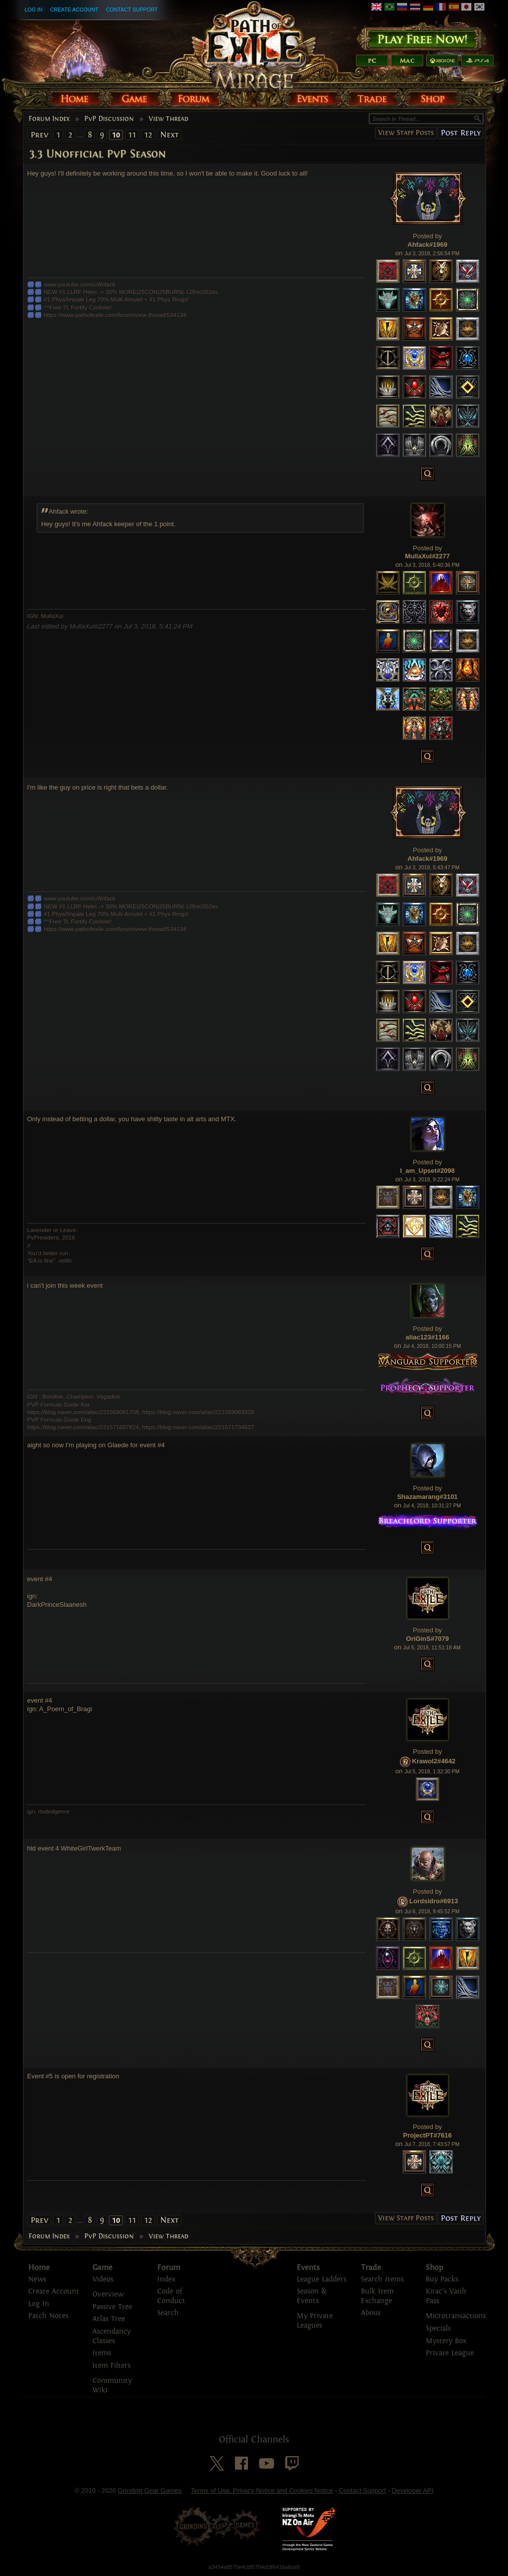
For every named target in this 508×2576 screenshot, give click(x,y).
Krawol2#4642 (434, 1761)
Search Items (382, 2279)
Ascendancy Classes (111, 2336)
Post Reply (460, 132)
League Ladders (321, 2279)
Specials (438, 2328)
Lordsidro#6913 (434, 1901)
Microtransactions (456, 2316)
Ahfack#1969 (428, 244)
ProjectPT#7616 (427, 2135)
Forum (168, 2267)
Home (39, 2267)
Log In (34, 10)
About (371, 2313)
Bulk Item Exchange (377, 2296)
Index (166, 2279)
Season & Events (312, 2296)
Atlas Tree (108, 2319)
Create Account (74, 10)
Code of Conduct (171, 2296)
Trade (371, 2267)
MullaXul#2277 (427, 556)
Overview (107, 2294)
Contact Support (132, 10)
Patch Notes (48, 2316)
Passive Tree (112, 2307)
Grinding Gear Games (150, 2490)
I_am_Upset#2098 (427, 1170)
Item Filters (111, 2365)
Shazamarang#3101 (427, 1496)
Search (168, 2313)
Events (308, 2267)
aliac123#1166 (427, 1337)
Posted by (427, 236)
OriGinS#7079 (427, 1638)
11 (132, 134)
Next (169, 134)
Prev (39, 134)
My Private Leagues (315, 2321)
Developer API (412, 2490)
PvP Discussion (109, 119)
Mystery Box (446, 2341)
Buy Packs (442, 2279)
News (37, 2279)
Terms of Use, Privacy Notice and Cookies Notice (262, 2490)
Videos (102, 2279)
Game (102, 2267)
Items (101, 2353)
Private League (450, 2353)
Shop (434, 2267)
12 (148, 134)
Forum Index (49, 119)
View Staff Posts (406, 132)
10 (116, 134)
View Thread (168, 119)
